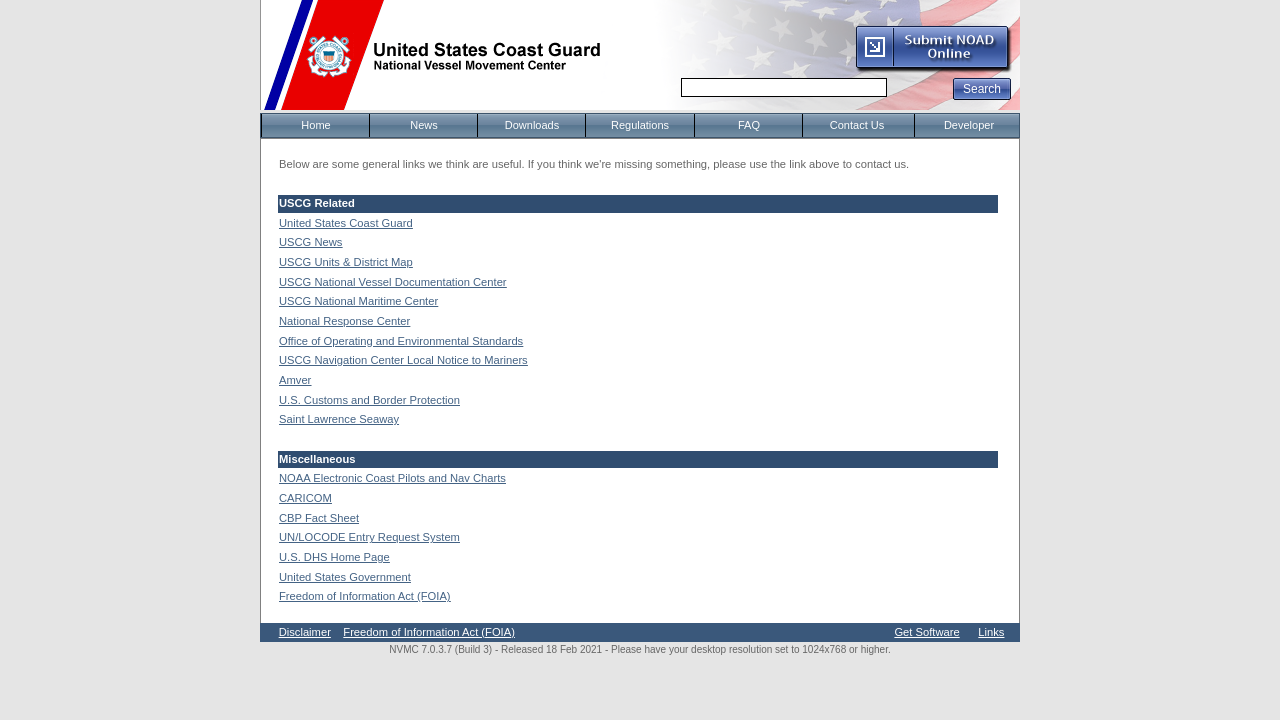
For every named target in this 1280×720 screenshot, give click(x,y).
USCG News (310, 242)
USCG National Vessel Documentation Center (393, 282)
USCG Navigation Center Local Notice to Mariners (403, 360)
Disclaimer (305, 632)
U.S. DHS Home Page (334, 557)
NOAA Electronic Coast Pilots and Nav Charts (392, 478)
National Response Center (344, 321)
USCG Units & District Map (346, 262)
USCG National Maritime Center (358, 301)
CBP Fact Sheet (319, 518)
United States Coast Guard (346, 223)
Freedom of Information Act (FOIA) (365, 596)
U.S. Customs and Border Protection (369, 400)
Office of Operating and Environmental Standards (401, 341)
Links (991, 632)
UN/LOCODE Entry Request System (369, 537)
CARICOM (305, 498)
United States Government (345, 577)
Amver (295, 380)
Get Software (926, 632)
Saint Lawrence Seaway (339, 419)
